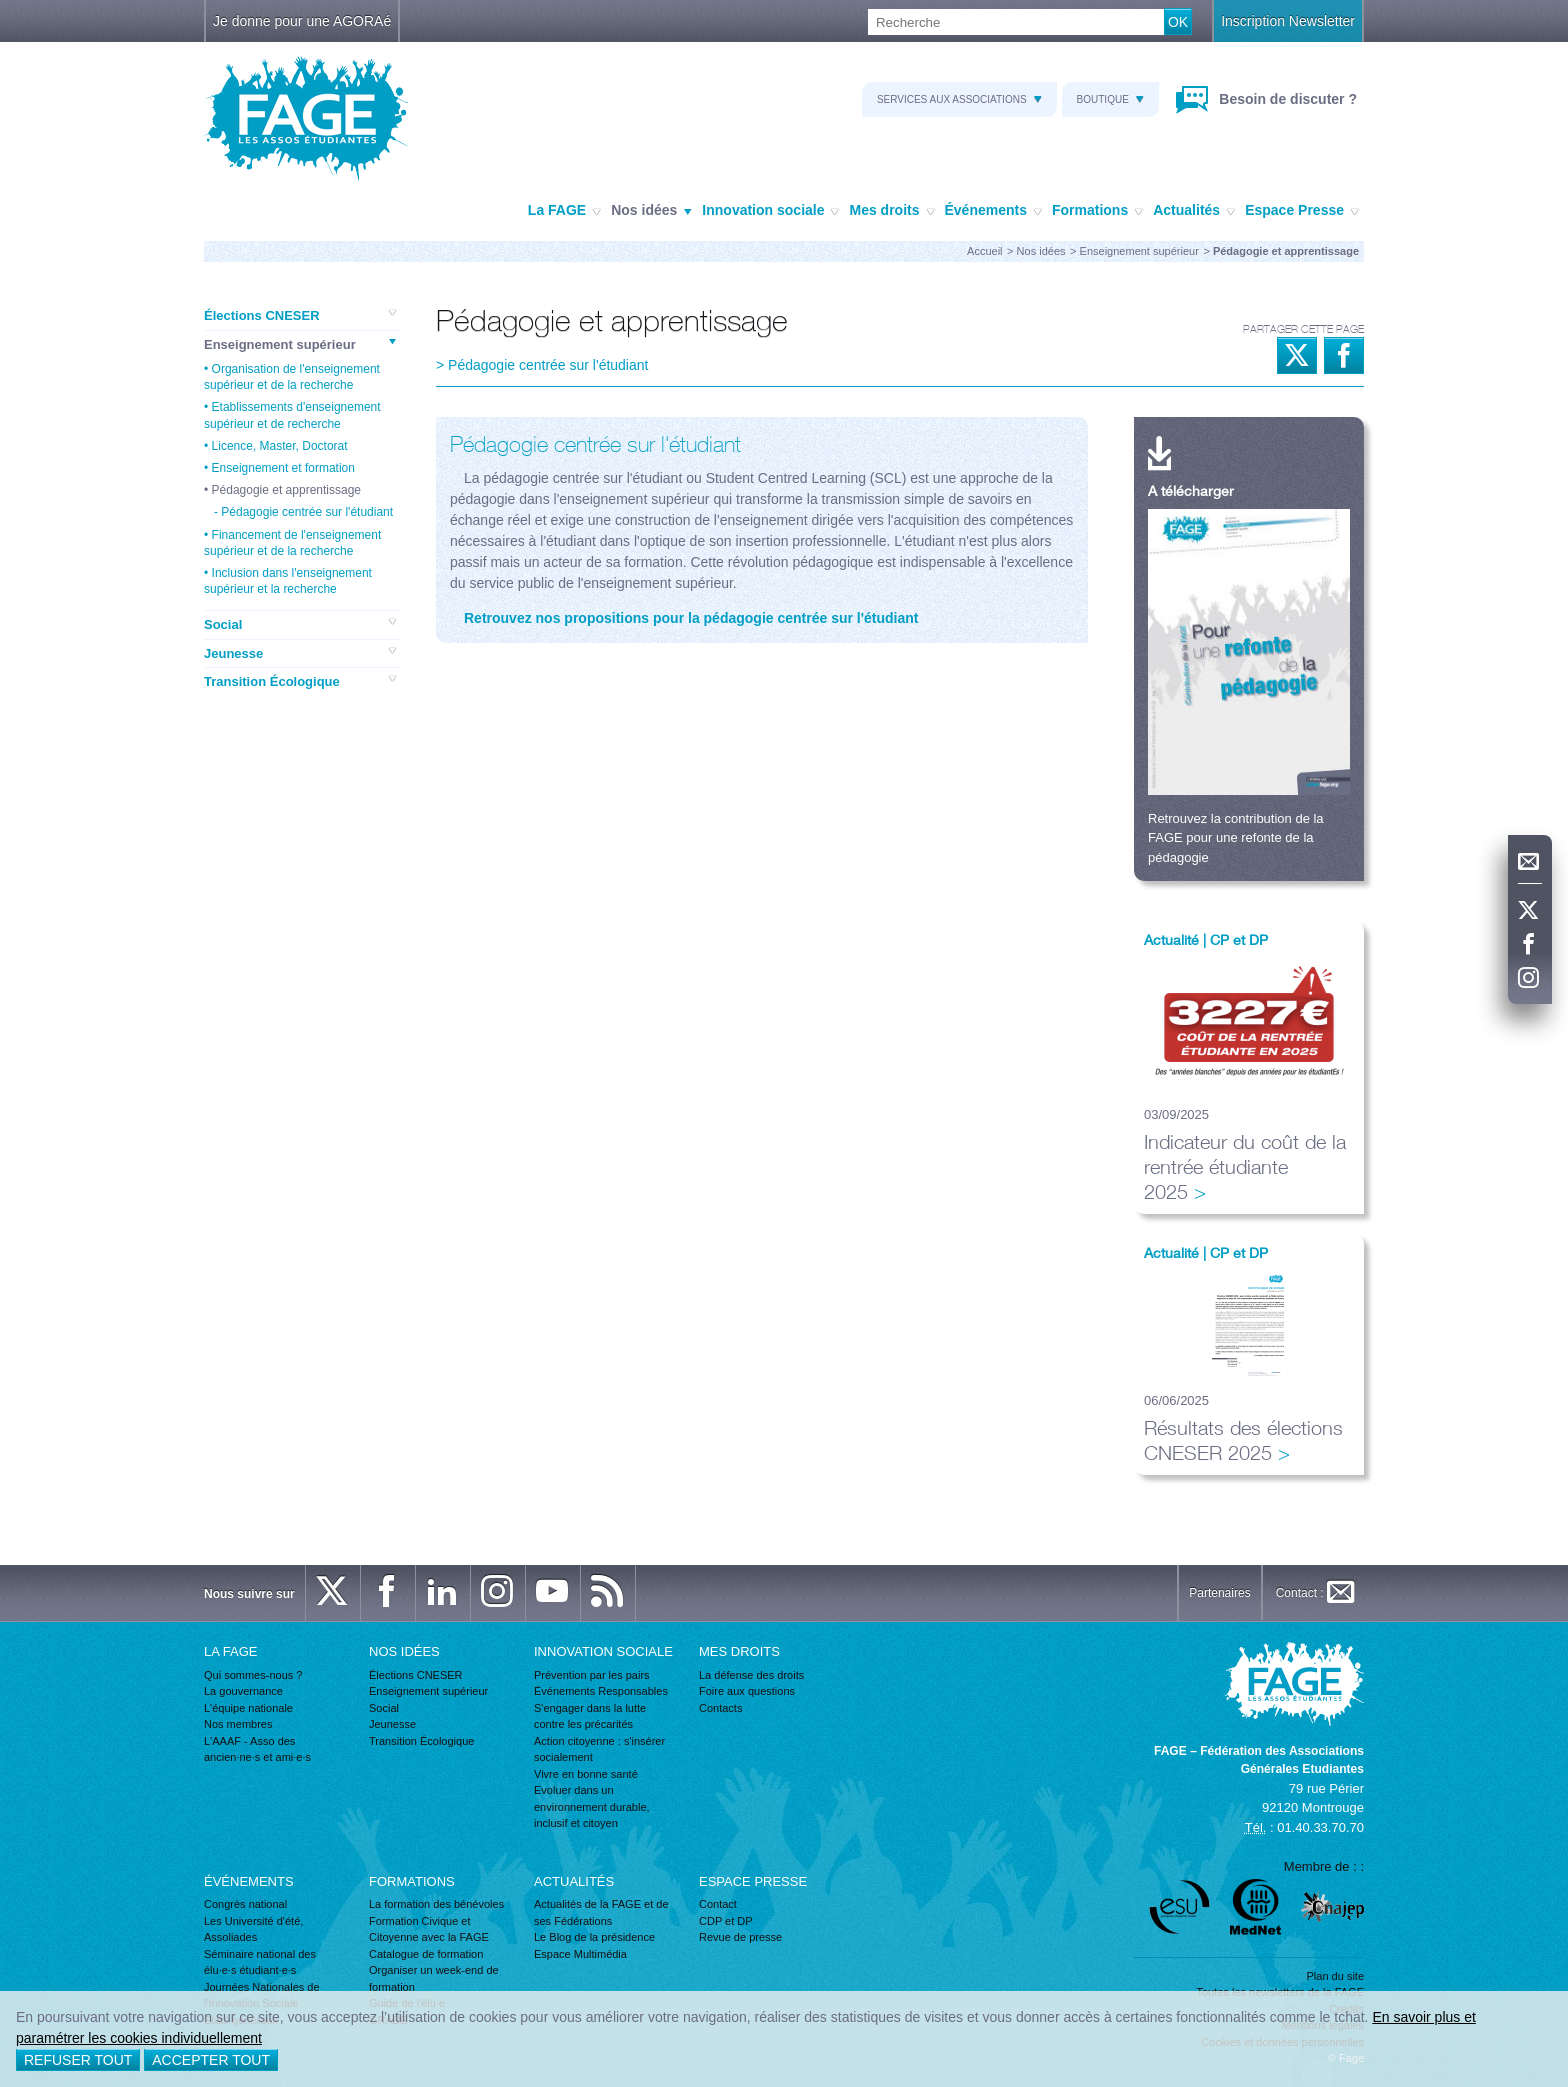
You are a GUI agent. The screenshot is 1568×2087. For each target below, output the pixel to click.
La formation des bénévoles (436, 1904)
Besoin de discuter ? (1286, 99)
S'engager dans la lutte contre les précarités (590, 1716)
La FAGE (564, 211)
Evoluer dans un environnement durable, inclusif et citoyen (592, 1806)
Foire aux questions (747, 1691)
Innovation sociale (770, 211)
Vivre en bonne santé (586, 1774)
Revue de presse (740, 1937)
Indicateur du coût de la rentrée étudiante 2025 (1245, 1166)
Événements (993, 211)
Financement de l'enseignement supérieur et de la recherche (292, 543)
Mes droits (891, 211)
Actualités (1194, 211)
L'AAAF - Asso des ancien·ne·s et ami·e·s (257, 1749)
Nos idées (651, 211)
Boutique (1110, 99)
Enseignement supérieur (1139, 251)
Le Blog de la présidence (594, 1937)
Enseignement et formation (283, 468)
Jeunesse (300, 653)
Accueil (984, 251)
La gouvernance (243, 1691)
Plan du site (1335, 1976)
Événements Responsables (601, 1691)
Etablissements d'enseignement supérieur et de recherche (292, 415)
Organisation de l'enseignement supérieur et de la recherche (292, 377)
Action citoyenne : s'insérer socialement (599, 1749)
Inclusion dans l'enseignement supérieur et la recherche (288, 581)
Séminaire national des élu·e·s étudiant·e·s (260, 1962)
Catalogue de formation (426, 1954)
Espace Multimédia (580, 1954)
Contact (718, 1904)
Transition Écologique (300, 681)
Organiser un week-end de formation (434, 1978)
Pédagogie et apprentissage (286, 490)
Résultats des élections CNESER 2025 (1243, 1440)
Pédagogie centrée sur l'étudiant (307, 512)
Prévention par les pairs (592, 1675)
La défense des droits (751, 1675)
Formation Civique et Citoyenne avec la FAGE (429, 1929)
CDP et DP (726, 1921)
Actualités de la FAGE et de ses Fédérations (601, 1912)
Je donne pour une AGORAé (302, 21)
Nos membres (238, 1724)
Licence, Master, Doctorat (280, 446)
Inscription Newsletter (1288, 21)
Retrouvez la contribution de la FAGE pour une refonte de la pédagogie (1236, 838)
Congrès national (245, 1904)
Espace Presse (1302, 211)
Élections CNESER (300, 315)
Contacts (720, 1708)
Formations (1097, 211)
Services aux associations (959, 99)
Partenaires (1219, 1593)
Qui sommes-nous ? (253, 1675)
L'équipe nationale (248, 1708)
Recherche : (0, 9)
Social (300, 624)
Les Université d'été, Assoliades (253, 1929)
